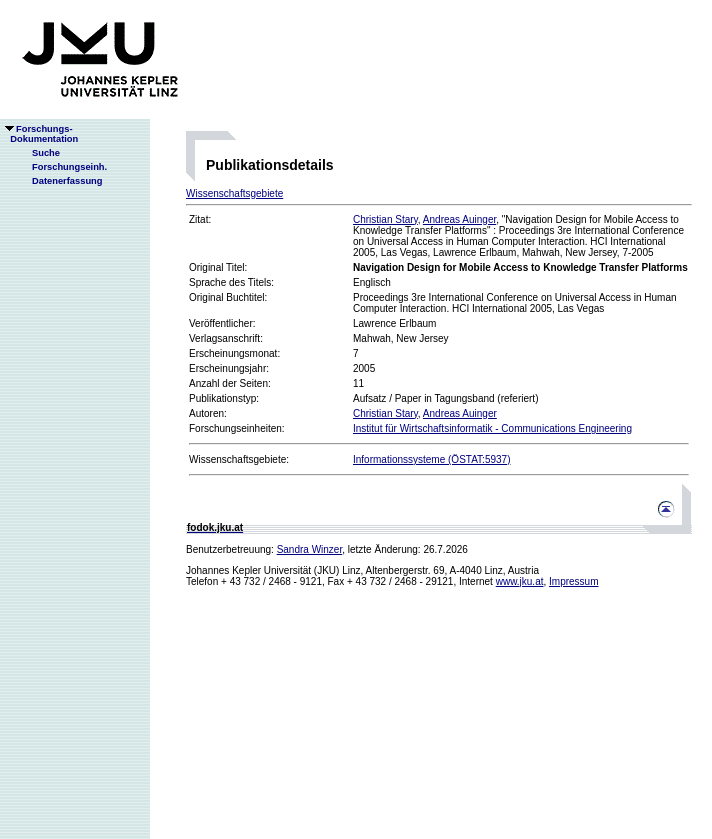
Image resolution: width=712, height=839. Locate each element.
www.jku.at (520, 581)
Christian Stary (385, 219)
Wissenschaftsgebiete (234, 193)
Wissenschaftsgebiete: (239, 459)
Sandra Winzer (310, 549)
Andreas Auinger (459, 219)
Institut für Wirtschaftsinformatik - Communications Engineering (492, 428)
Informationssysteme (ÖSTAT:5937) (431, 459)
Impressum (573, 581)
